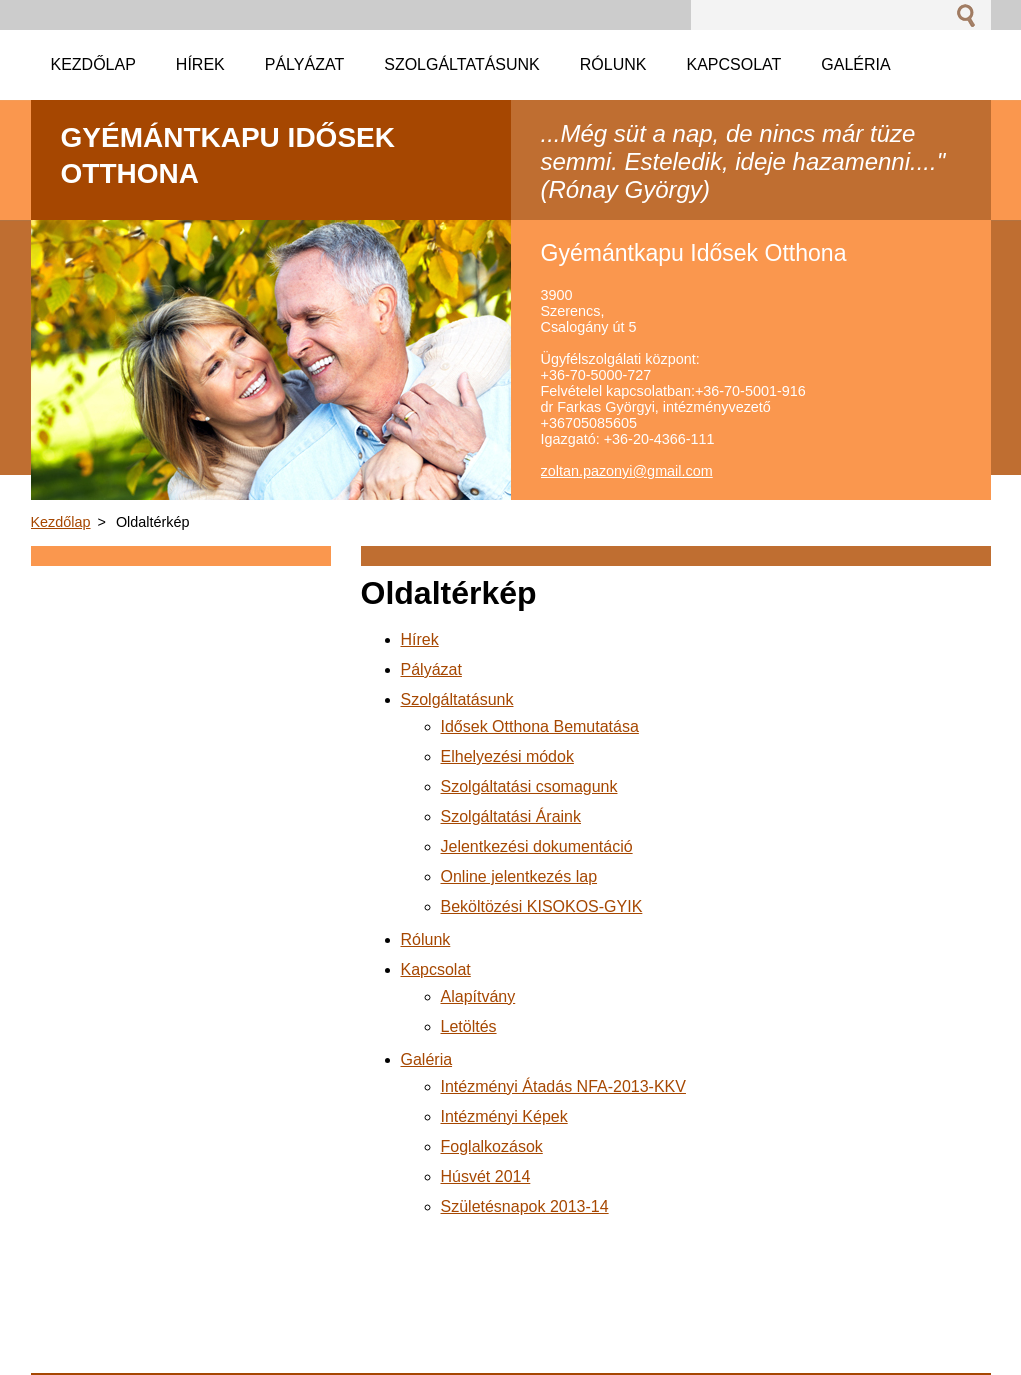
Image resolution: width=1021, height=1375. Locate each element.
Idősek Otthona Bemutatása (540, 726)
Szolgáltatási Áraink (511, 816)
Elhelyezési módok (507, 756)
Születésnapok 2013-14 (525, 1206)
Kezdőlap (61, 522)
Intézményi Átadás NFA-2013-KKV (563, 1086)
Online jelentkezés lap (519, 876)
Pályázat (431, 669)
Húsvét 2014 (486, 1176)
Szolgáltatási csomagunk (529, 786)
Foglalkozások (492, 1146)
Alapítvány (478, 996)
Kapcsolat (436, 969)
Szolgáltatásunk (457, 699)
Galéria (427, 1059)
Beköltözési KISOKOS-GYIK (542, 906)
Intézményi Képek (504, 1116)
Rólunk (426, 939)
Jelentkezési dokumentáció (537, 846)
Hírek (420, 639)
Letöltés (469, 1026)
